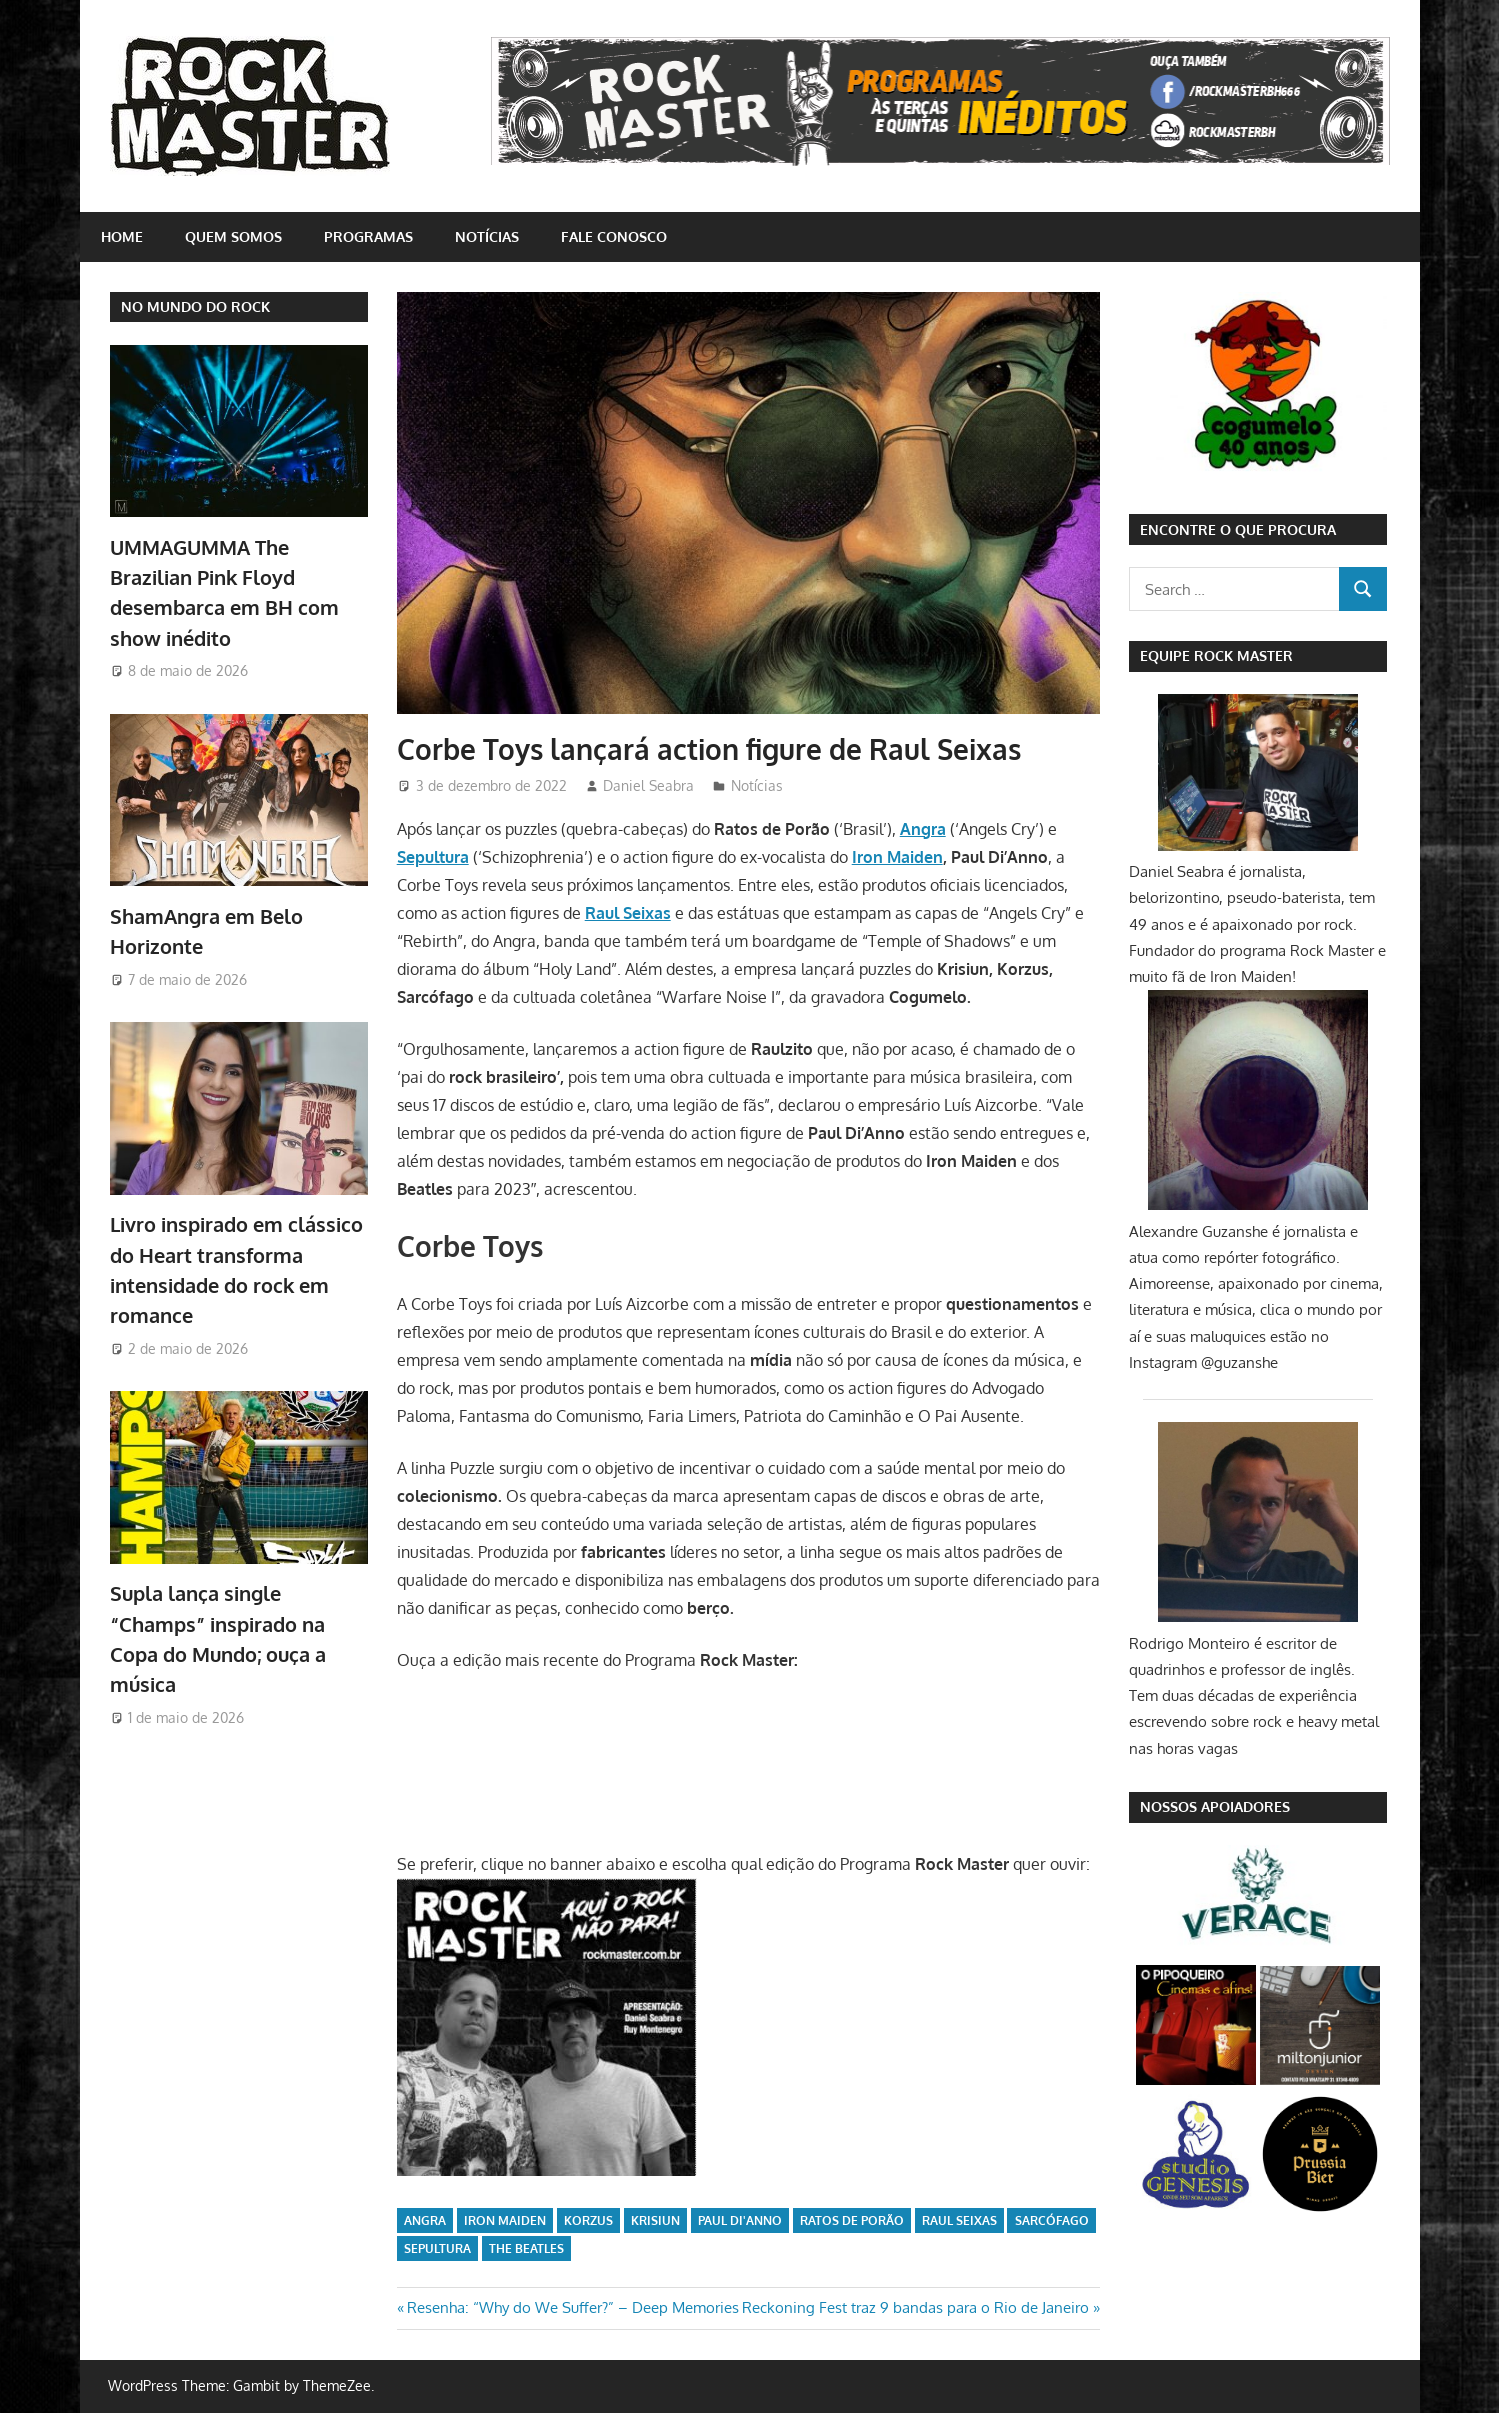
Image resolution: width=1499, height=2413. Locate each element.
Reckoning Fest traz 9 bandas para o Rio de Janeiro (915, 2307)
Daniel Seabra (648, 785)
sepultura (437, 2248)
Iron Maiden (897, 857)
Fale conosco (614, 236)
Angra (425, 2220)
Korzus (588, 2220)
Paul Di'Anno (740, 2220)
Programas (368, 236)
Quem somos (233, 236)
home (122, 236)
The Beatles (526, 2248)
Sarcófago (1052, 2220)
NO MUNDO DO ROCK (195, 306)
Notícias (487, 236)
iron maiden (505, 2220)
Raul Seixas (959, 2220)
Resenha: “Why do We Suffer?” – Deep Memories (572, 2307)
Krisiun (655, 2220)
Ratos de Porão (852, 2220)
